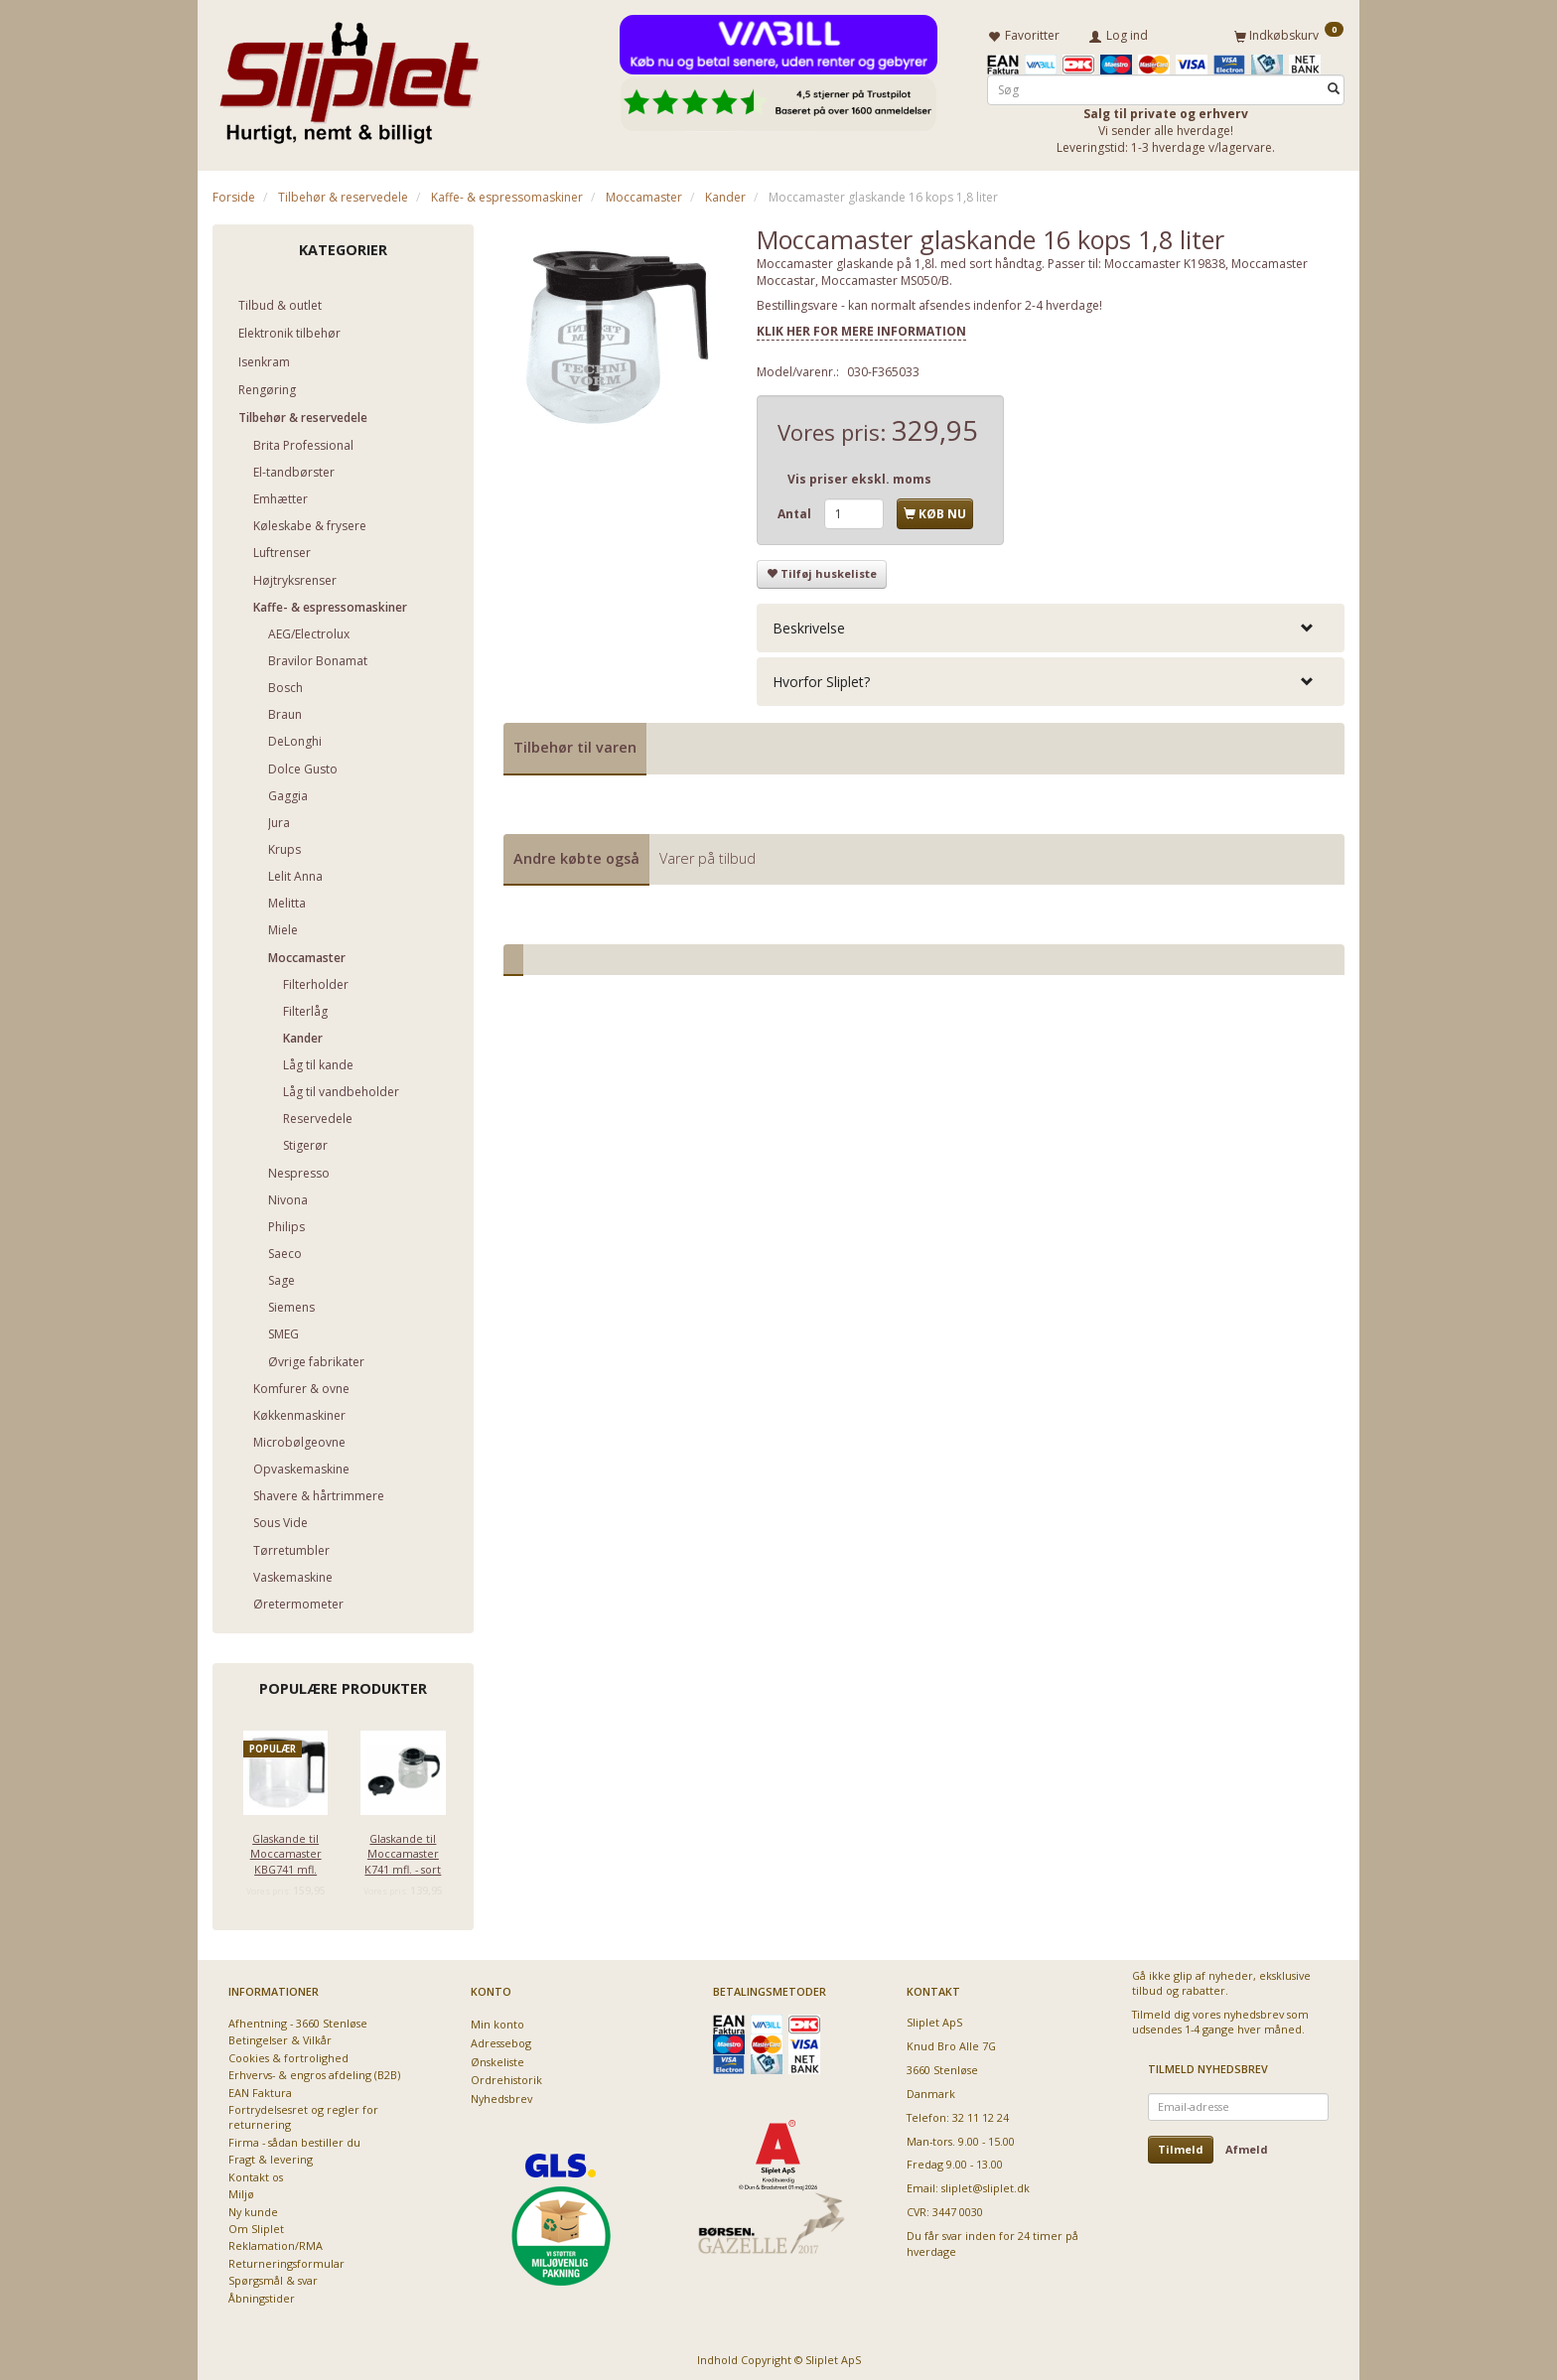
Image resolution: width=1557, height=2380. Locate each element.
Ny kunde (253, 2207)
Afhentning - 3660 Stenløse (297, 2019)
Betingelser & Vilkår (280, 2037)
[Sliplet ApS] (349, 76)
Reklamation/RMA (275, 2242)
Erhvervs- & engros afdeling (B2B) (314, 2071)
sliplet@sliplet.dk (985, 2184)
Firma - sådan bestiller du (294, 2138)
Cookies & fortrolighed (288, 2053)
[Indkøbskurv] (1288, 33)
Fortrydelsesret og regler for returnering (303, 2113)
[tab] (1051, 624)
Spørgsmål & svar (273, 2277)
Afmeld (1246, 2145)
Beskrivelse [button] (809, 624)
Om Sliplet (256, 2224)
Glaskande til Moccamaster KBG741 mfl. (286, 1850)
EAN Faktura (260, 2088)
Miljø (241, 2189)
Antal (796, 510)
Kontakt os (255, 2173)
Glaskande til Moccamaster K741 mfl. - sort (402, 1850)
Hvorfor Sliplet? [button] (821, 677)
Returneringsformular (286, 2259)
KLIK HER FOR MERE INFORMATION (861, 327)
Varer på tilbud (707, 854)
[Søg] (1334, 85)
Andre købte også (576, 854)
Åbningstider (261, 2294)
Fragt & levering (270, 2156)
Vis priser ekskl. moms (859, 475)
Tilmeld (1180, 2145)
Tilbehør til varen (575, 744)
